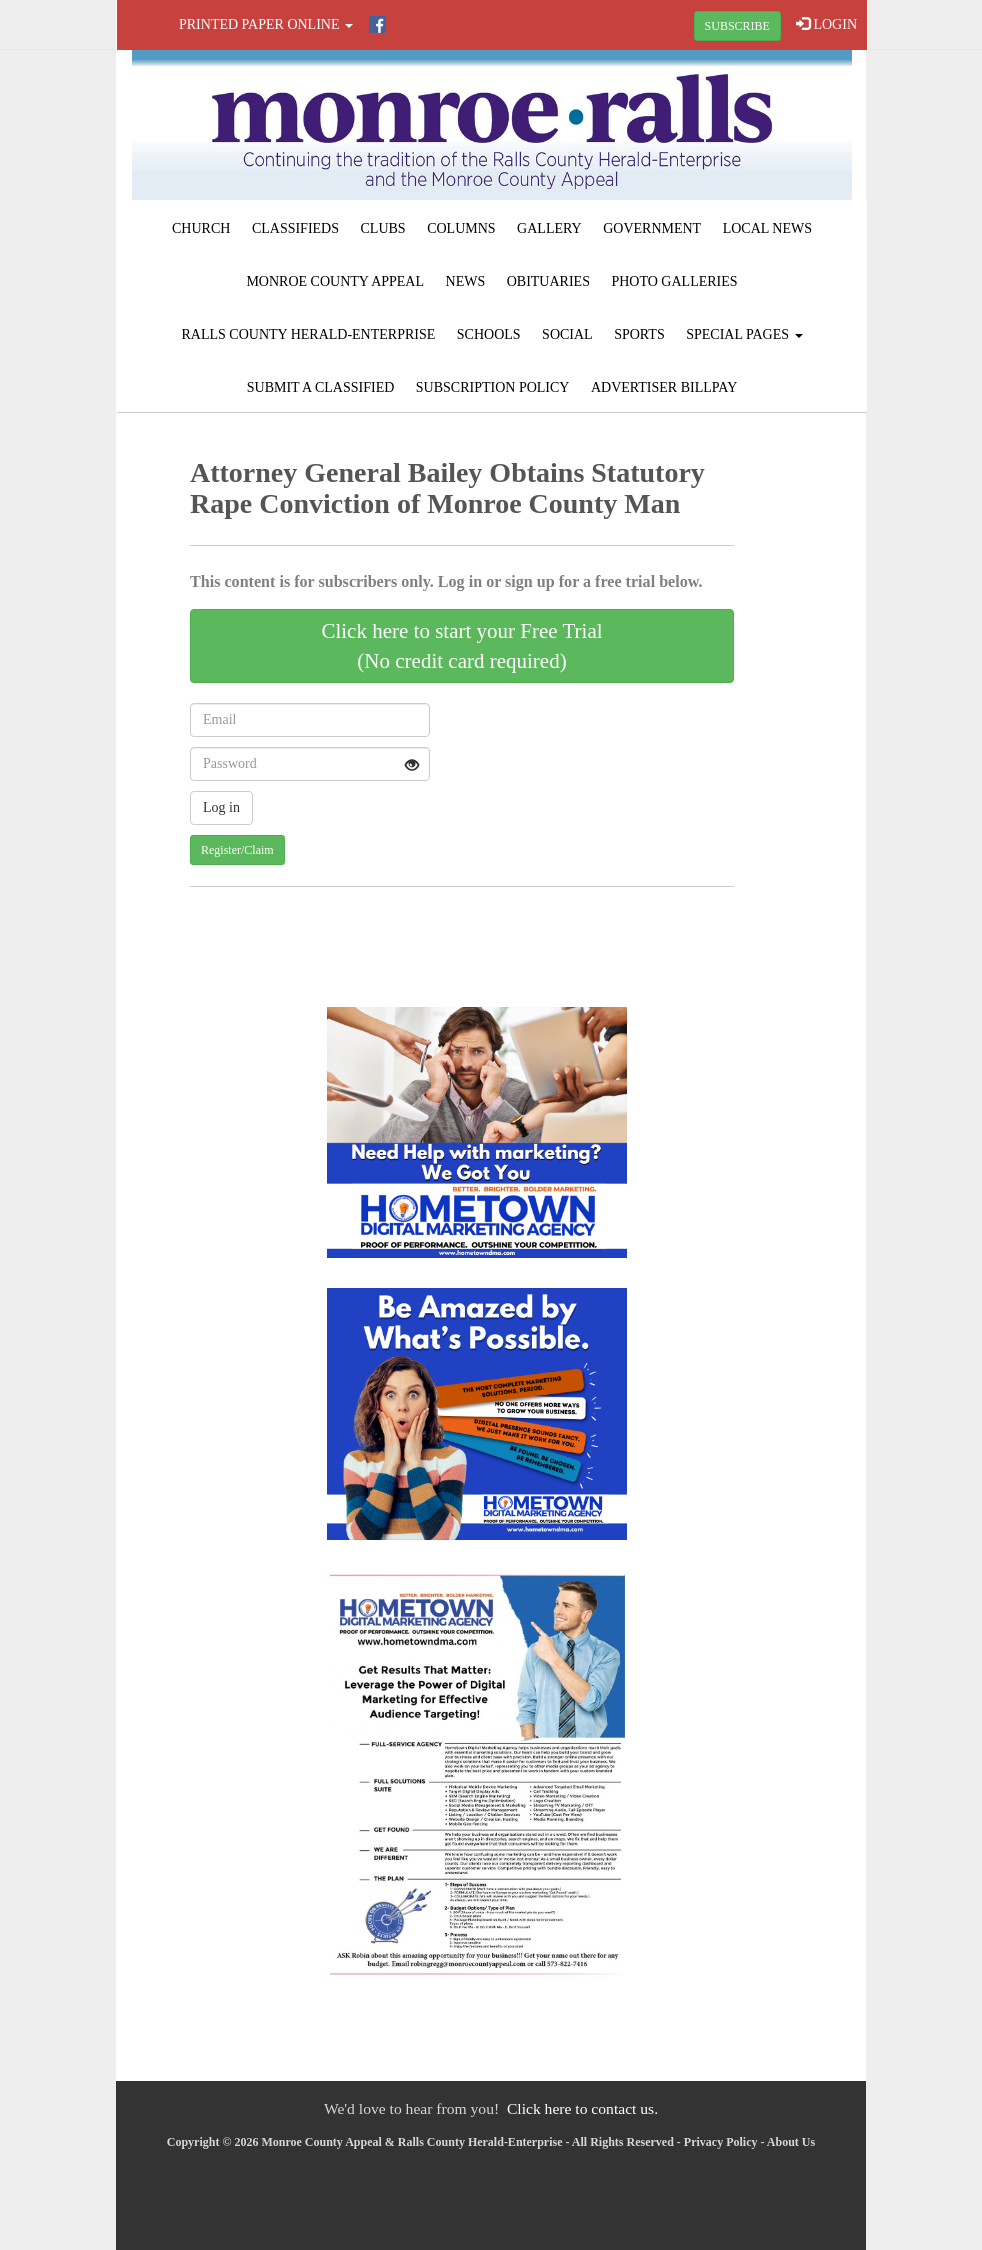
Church (201, 228)
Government (652, 228)
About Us (791, 2142)
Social (567, 334)
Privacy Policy (721, 2142)
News (466, 281)
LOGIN (826, 24)
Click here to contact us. (582, 2108)
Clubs (383, 228)
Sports (639, 334)
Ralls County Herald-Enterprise (308, 334)
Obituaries (548, 281)
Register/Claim (237, 850)
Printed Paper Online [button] (266, 24)
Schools (489, 334)
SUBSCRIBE (737, 26)
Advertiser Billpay (664, 387)
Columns (461, 228)
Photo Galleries (674, 281)
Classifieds (295, 228)
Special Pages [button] (744, 334)
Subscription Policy (493, 387)
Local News (767, 228)
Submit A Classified (321, 387)
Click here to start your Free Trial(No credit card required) (461, 646)
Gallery (549, 228)
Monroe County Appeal (335, 281)
